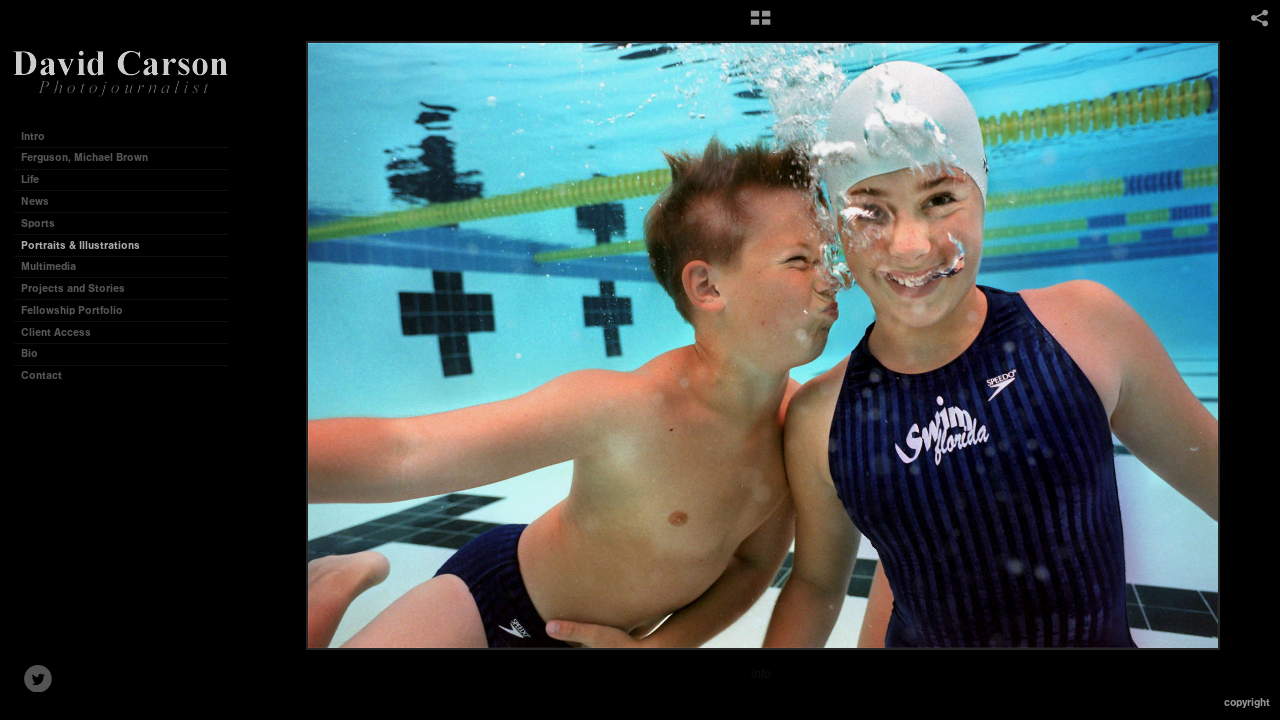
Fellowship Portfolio (72, 310)
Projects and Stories (80, 288)
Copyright (1247, 702)
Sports (38, 223)
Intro (33, 136)
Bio (29, 353)
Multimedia (48, 266)
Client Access (56, 332)
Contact (41, 375)
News (35, 201)
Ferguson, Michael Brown (84, 157)
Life (30, 179)
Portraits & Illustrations (80, 245)
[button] (760, 25)
